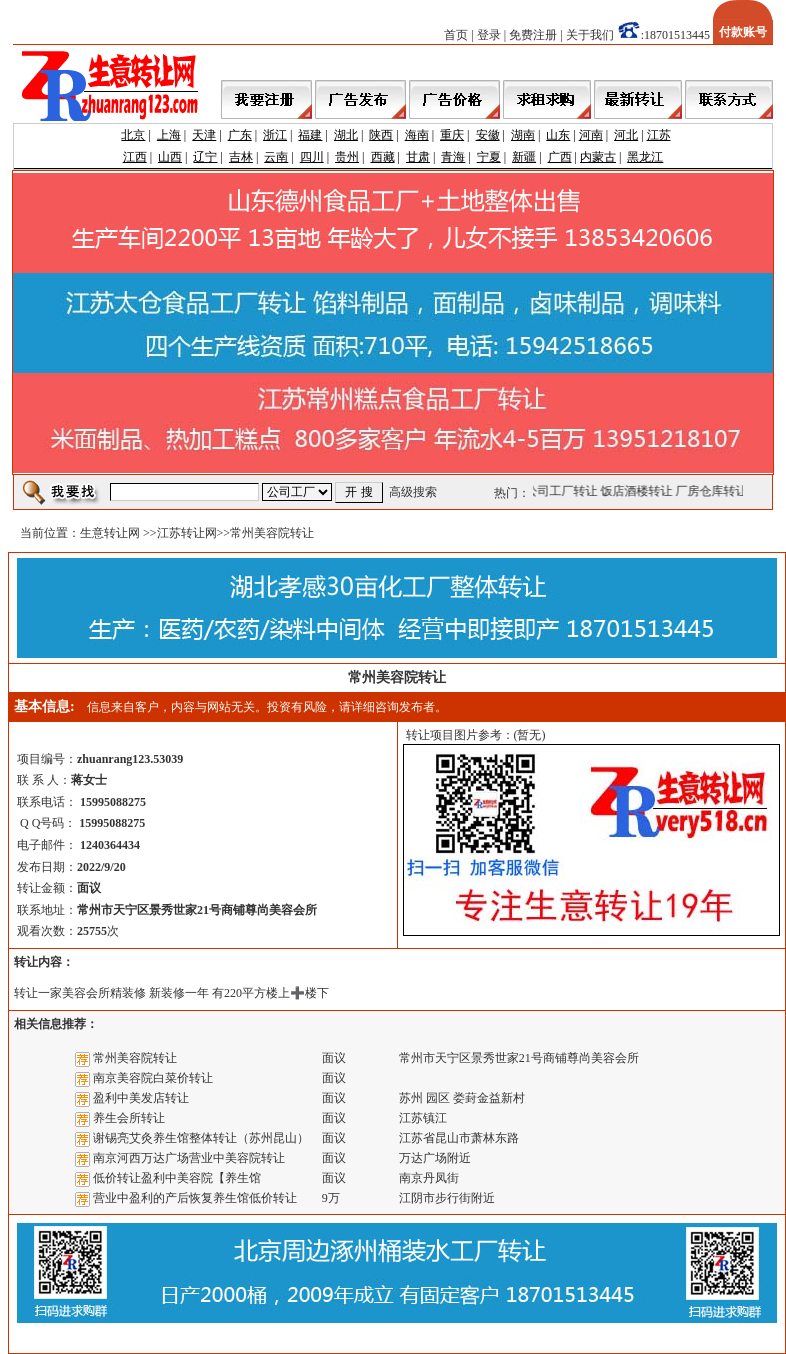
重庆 (452, 135)
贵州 (347, 157)
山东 (558, 135)
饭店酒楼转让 (639, 491)
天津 (204, 135)
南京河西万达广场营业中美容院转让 (189, 1158)
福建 (310, 135)
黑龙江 (645, 157)
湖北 (346, 135)
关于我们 (590, 35)
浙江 (275, 135)
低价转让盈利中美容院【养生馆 (177, 1178)
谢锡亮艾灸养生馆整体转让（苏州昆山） (201, 1138)
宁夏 (489, 157)
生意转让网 (110, 533)
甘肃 (418, 157)
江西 (135, 157)
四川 (312, 157)
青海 (453, 157)
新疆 (524, 157)
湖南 (523, 135)
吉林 (241, 157)
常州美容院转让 (135, 1058)
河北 (626, 135)
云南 (276, 157)
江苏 (659, 135)
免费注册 (533, 35)
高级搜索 (413, 492)
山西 (170, 157)
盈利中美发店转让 (141, 1098)
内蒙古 (598, 157)
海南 (417, 135)
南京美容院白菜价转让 (153, 1078)
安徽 (488, 135)
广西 (560, 157)
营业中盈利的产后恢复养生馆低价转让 (195, 1198)
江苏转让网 (187, 533)
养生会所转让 (129, 1118)
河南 (591, 135)
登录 (489, 35)
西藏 (383, 157)
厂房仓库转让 (714, 491)
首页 (456, 35)
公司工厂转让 (564, 491)
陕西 (381, 135)
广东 (240, 135)
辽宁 (205, 157)
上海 (169, 135)
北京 (133, 135)
